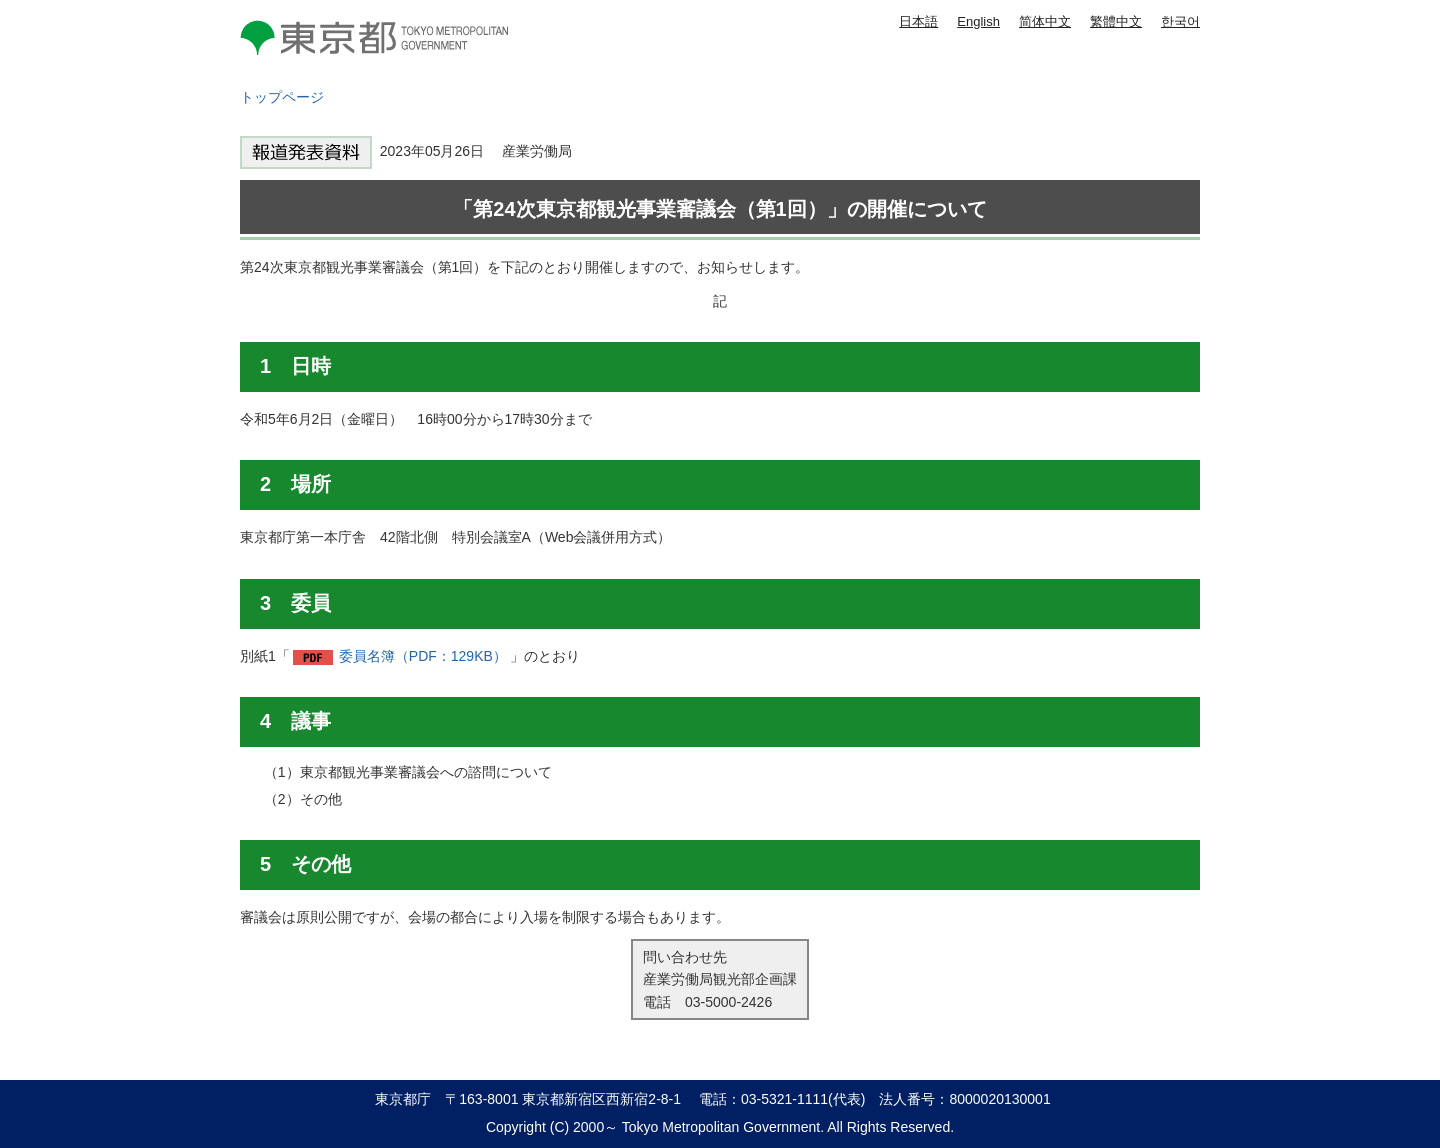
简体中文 (1045, 21)
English (978, 21)
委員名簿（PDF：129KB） (423, 656)
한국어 (1180, 21)
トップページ (282, 97)
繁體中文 (1116, 21)
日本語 (918, 21)
